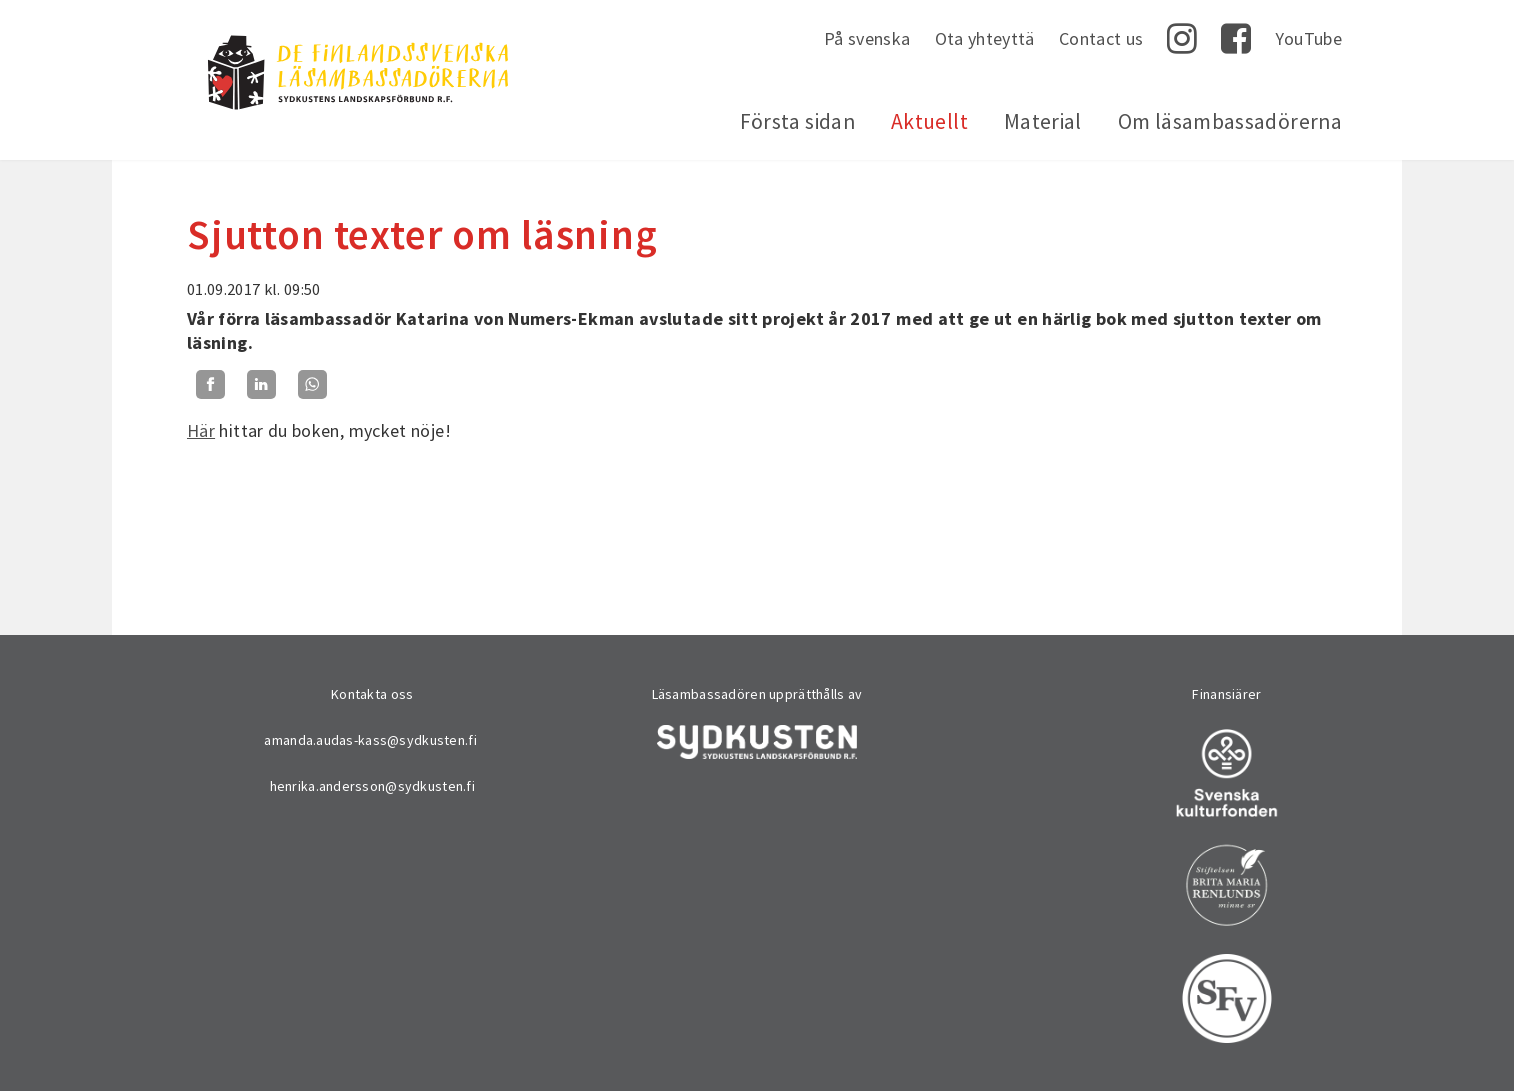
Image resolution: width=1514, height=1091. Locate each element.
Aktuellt (929, 121)
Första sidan (797, 121)
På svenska (867, 38)
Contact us (1101, 38)
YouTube (1308, 38)
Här (201, 430)
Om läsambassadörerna (1230, 121)
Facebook (1236, 39)
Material (1043, 121)
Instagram (1182, 39)
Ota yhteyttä (985, 38)
